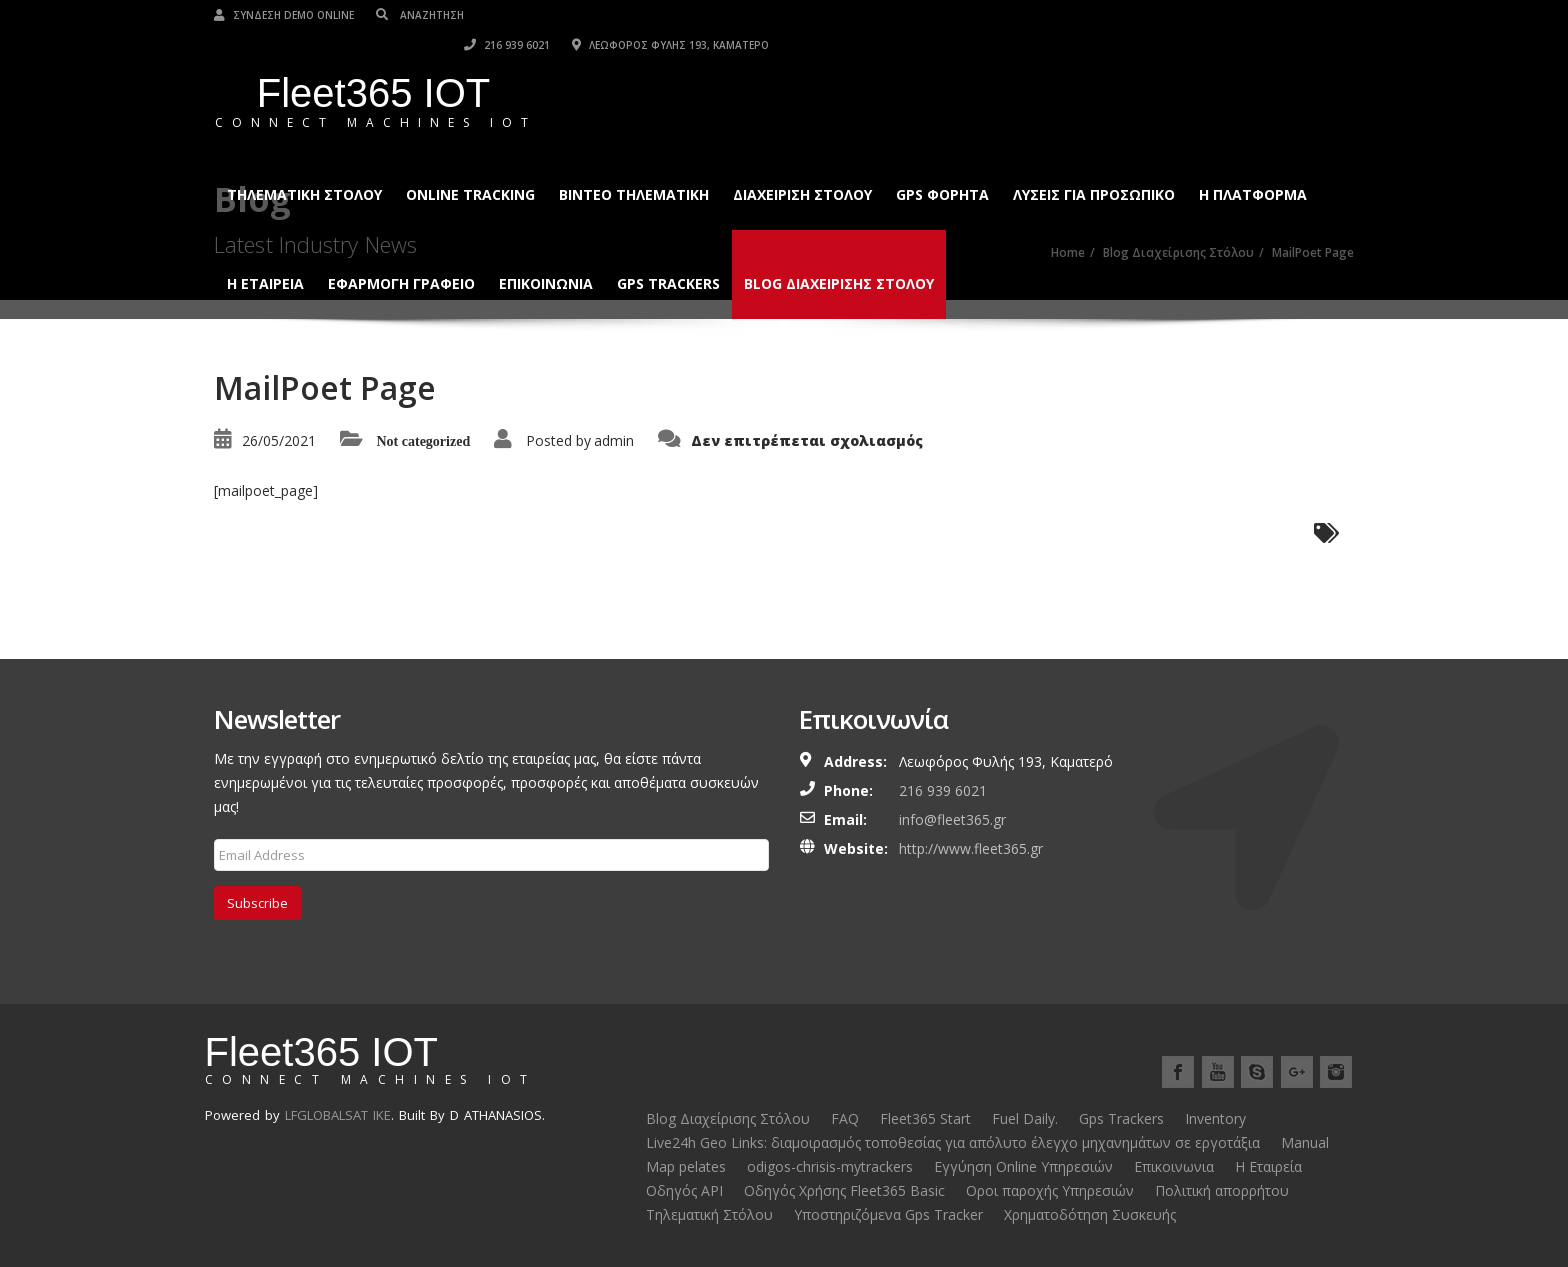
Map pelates (686, 1166)
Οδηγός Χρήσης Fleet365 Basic (844, 1190)
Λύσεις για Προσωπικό (1094, 164)
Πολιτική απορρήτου (1222, 1190)
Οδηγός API (684, 1190)
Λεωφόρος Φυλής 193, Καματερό (1255, 15)
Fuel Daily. (1025, 1118)
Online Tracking (470, 164)
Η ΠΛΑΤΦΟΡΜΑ (1253, 164)
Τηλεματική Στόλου (304, 164)
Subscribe (257, 903)
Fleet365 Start (925, 1118)
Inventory (1215, 1118)
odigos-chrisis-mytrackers (830, 1166)
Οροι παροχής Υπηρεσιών (1050, 1190)
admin (614, 440)
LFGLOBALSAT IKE (338, 1115)
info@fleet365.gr (952, 819)
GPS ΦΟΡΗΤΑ (942, 164)
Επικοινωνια (546, 253)
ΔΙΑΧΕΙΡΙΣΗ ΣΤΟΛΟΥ (802, 164)
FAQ (845, 1118)
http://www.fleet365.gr (971, 848)
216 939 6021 (1092, 15)
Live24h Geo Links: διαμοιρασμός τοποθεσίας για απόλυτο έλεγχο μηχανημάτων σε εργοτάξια (953, 1142)
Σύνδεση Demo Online (284, 15)
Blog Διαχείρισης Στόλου (839, 253)
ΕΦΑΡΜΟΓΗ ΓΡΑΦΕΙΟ (401, 253)
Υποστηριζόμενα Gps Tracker (888, 1214)
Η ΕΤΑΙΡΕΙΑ (265, 253)
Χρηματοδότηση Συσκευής (1090, 1214)
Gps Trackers (668, 253)
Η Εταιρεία (1268, 1166)
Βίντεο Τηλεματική (634, 164)
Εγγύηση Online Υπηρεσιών (1023, 1166)
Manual (1305, 1142)
